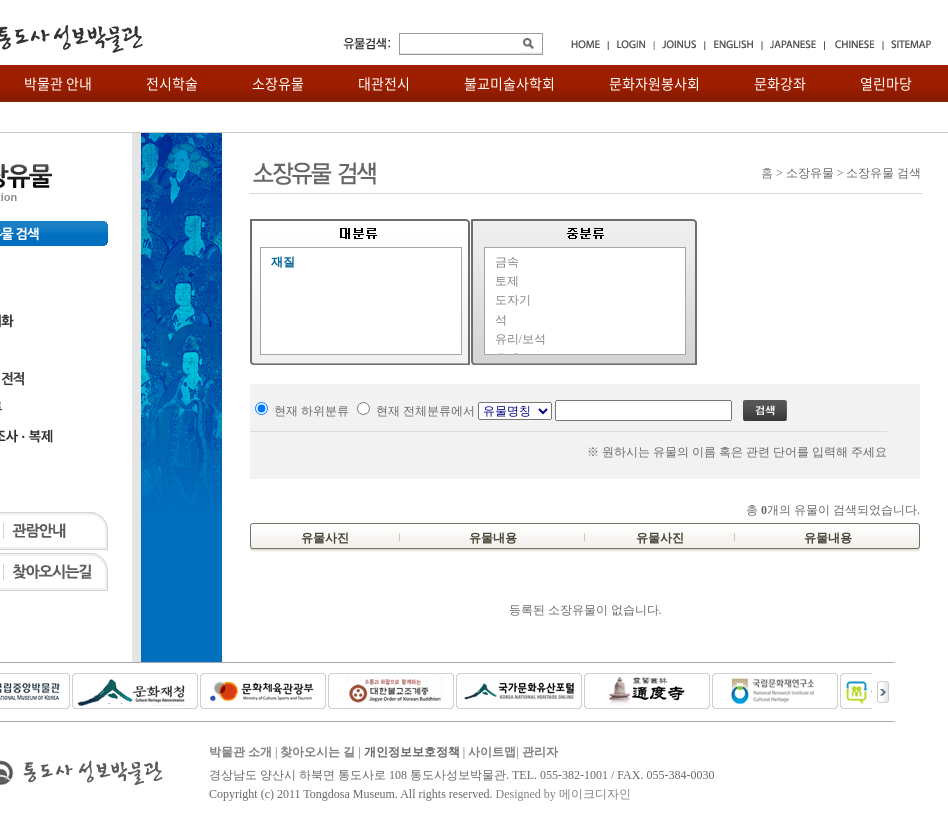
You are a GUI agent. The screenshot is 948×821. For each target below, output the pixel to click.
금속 (507, 262)
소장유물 (278, 83)
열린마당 (886, 83)
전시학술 (172, 83)
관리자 (540, 752)
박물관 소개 (240, 752)
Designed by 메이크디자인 (562, 794)
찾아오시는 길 (317, 752)
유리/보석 (520, 339)
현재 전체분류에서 (425, 411)
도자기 (513, 300)
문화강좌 (780, 83)
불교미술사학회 (509, 83)
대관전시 (384, 83)
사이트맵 (492, 752)
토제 (507, 281)
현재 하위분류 (311, 411)
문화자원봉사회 (654, 83)
